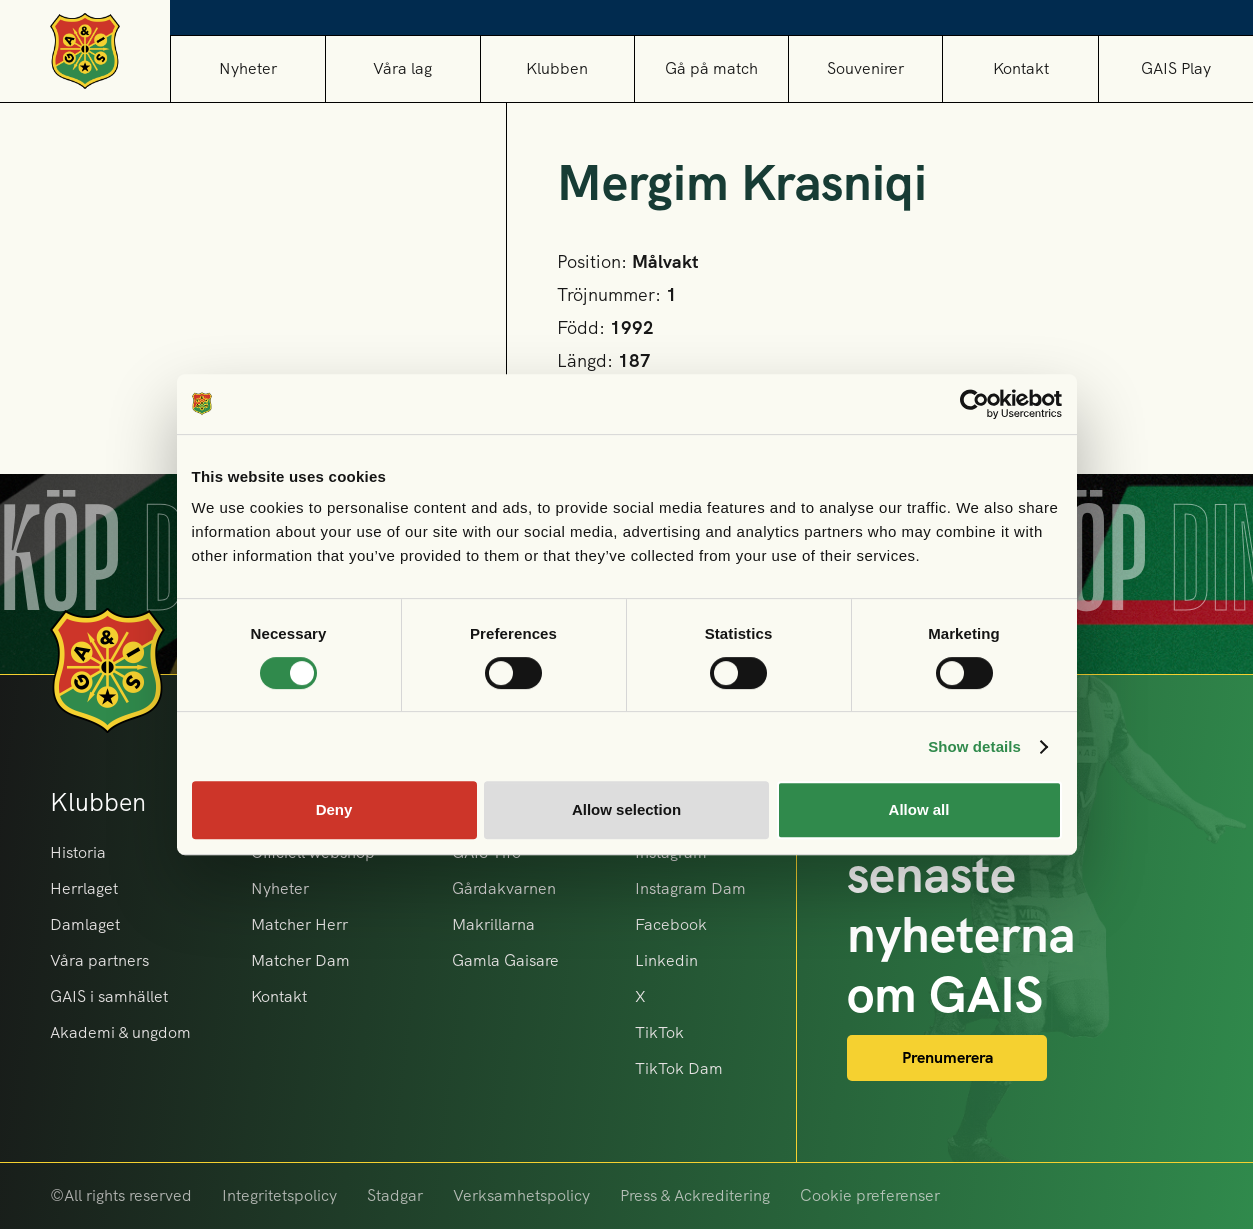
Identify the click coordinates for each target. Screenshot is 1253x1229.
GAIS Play (1176, 68)
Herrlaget (84, 888)
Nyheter (248, 68)
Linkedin (666, 960)
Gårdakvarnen (504, 888)
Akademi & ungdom (120, 1032)
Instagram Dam (690, 888)
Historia (78, 852)
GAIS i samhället (109, 996)
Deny (334, 809)
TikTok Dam (679, 1068)
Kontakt (1021, 68)
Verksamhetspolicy (521, 1195)
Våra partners (99, 960)
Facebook (671, 924)
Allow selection (626, 809)
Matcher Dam (300, 960)
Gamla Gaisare (505, 960)
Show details (974, 746)
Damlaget (85, 924)
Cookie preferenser (870, 1195)
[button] (402, 68)
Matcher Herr (299, 924)
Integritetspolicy (279, 1195)
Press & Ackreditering (695, 1195)
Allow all (919, 809)
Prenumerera (947, 1057)
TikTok (659, 1032)
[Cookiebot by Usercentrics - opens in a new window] (974, 404)
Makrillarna (493, 924)
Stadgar (395, 1195)
